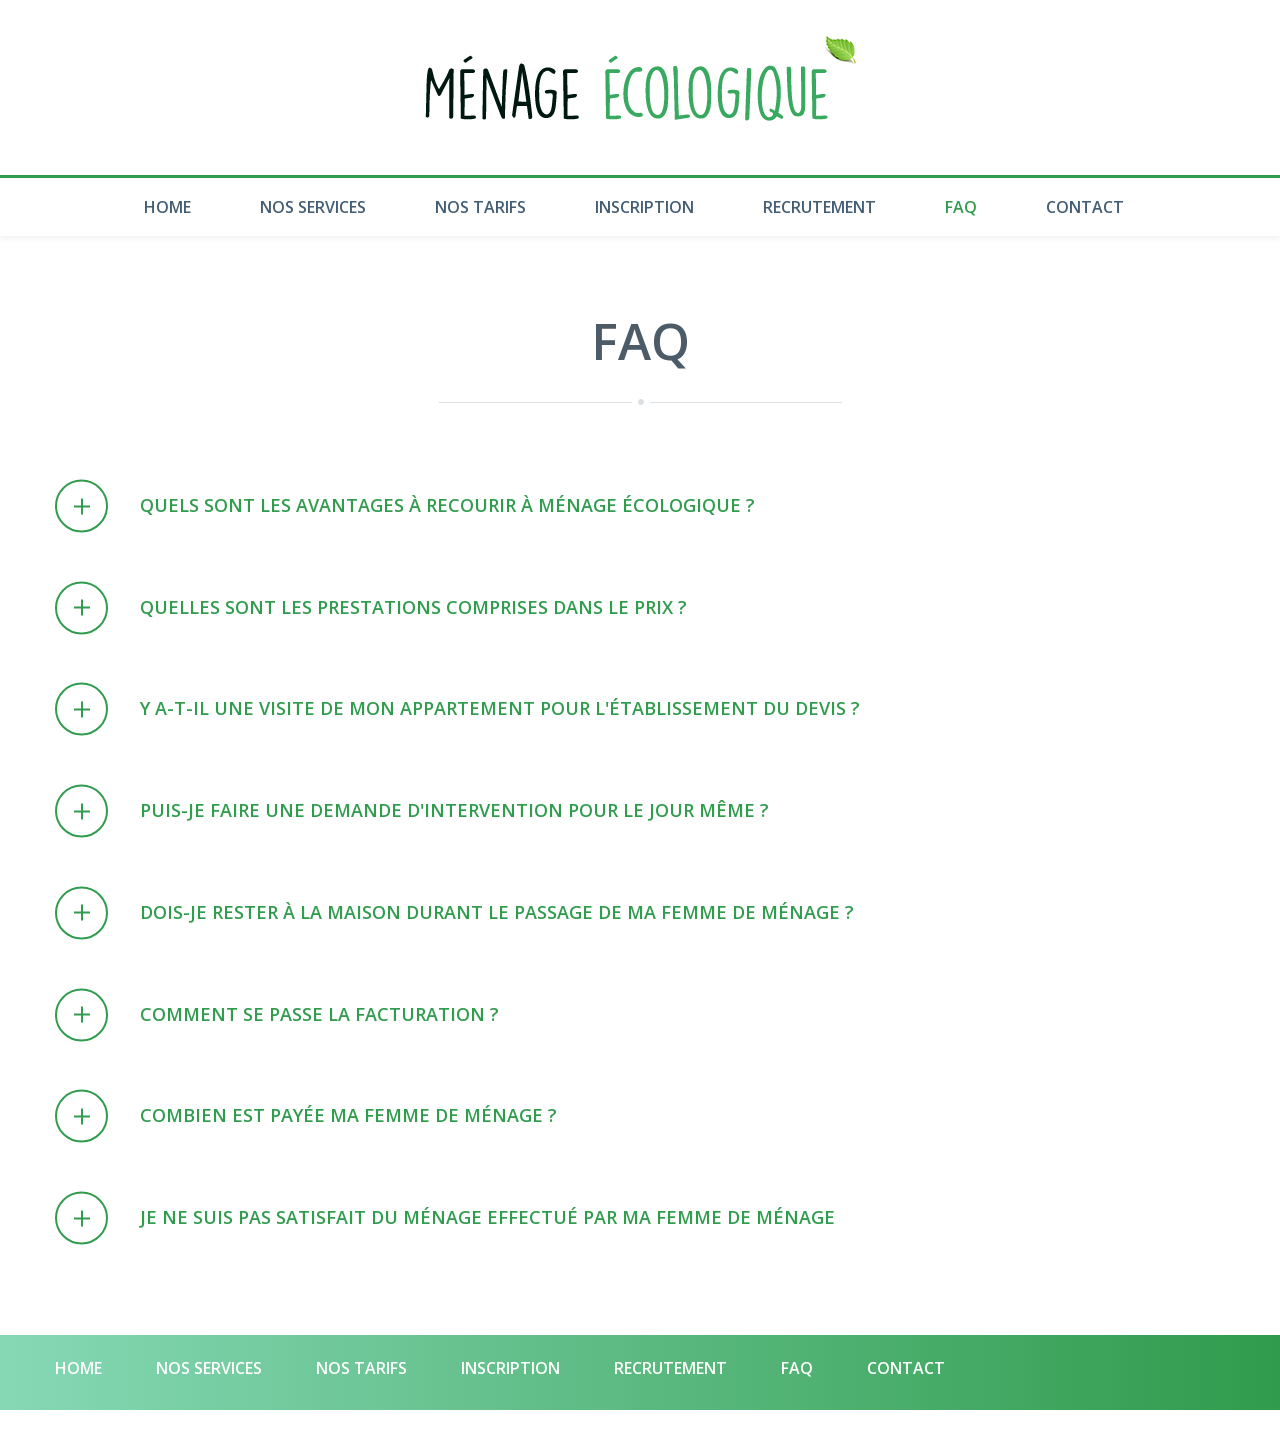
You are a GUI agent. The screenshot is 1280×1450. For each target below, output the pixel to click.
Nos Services (313, 207)
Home (167, 207)
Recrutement (819, 207)
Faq (961, 207)
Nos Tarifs (480, 207)
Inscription (644, 207)
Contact (1085, 207)
